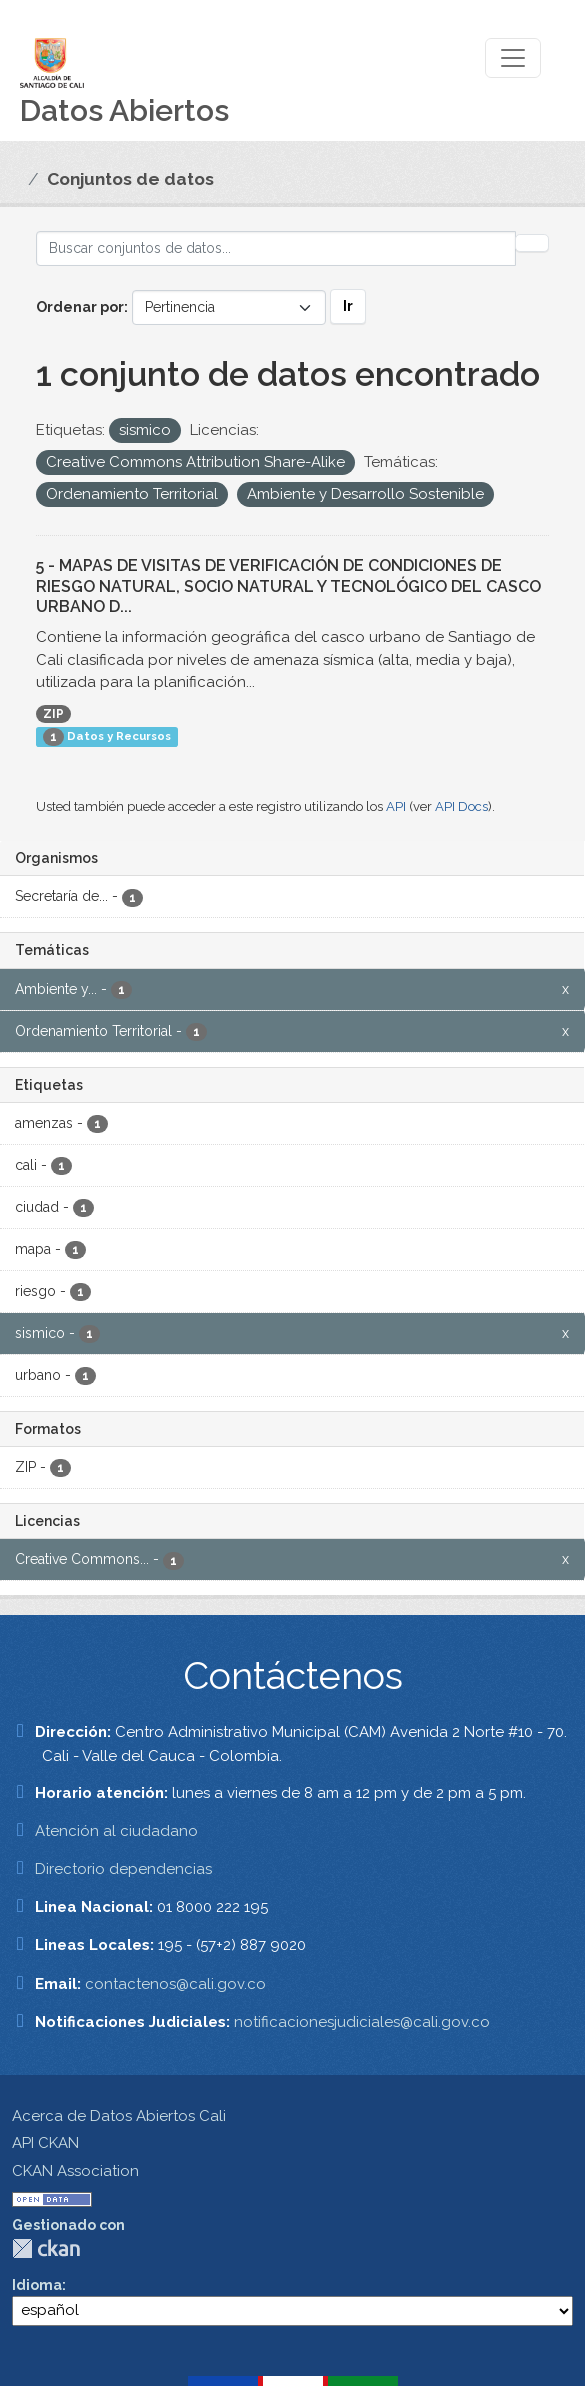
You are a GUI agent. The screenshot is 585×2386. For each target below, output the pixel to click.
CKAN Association (75, 2171)
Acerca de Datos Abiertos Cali (119, 2116)
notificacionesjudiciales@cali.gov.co (362, 2022)
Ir (348, 306)
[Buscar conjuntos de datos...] (276, 248)
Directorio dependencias (123, 1869)
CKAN (46, 2248)
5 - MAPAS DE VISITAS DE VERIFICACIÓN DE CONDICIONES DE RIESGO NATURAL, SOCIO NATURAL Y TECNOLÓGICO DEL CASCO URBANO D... (288, 586)
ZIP (53, 714)
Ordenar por (80, 307)
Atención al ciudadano (116, 1831)
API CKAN (45, 2143)
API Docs (461, 806)
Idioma (37, 2285)
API (396, 806)
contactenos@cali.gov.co (175, 1984)
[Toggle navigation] (513, 58)
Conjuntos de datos (130, 179)
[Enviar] (532, 243)
